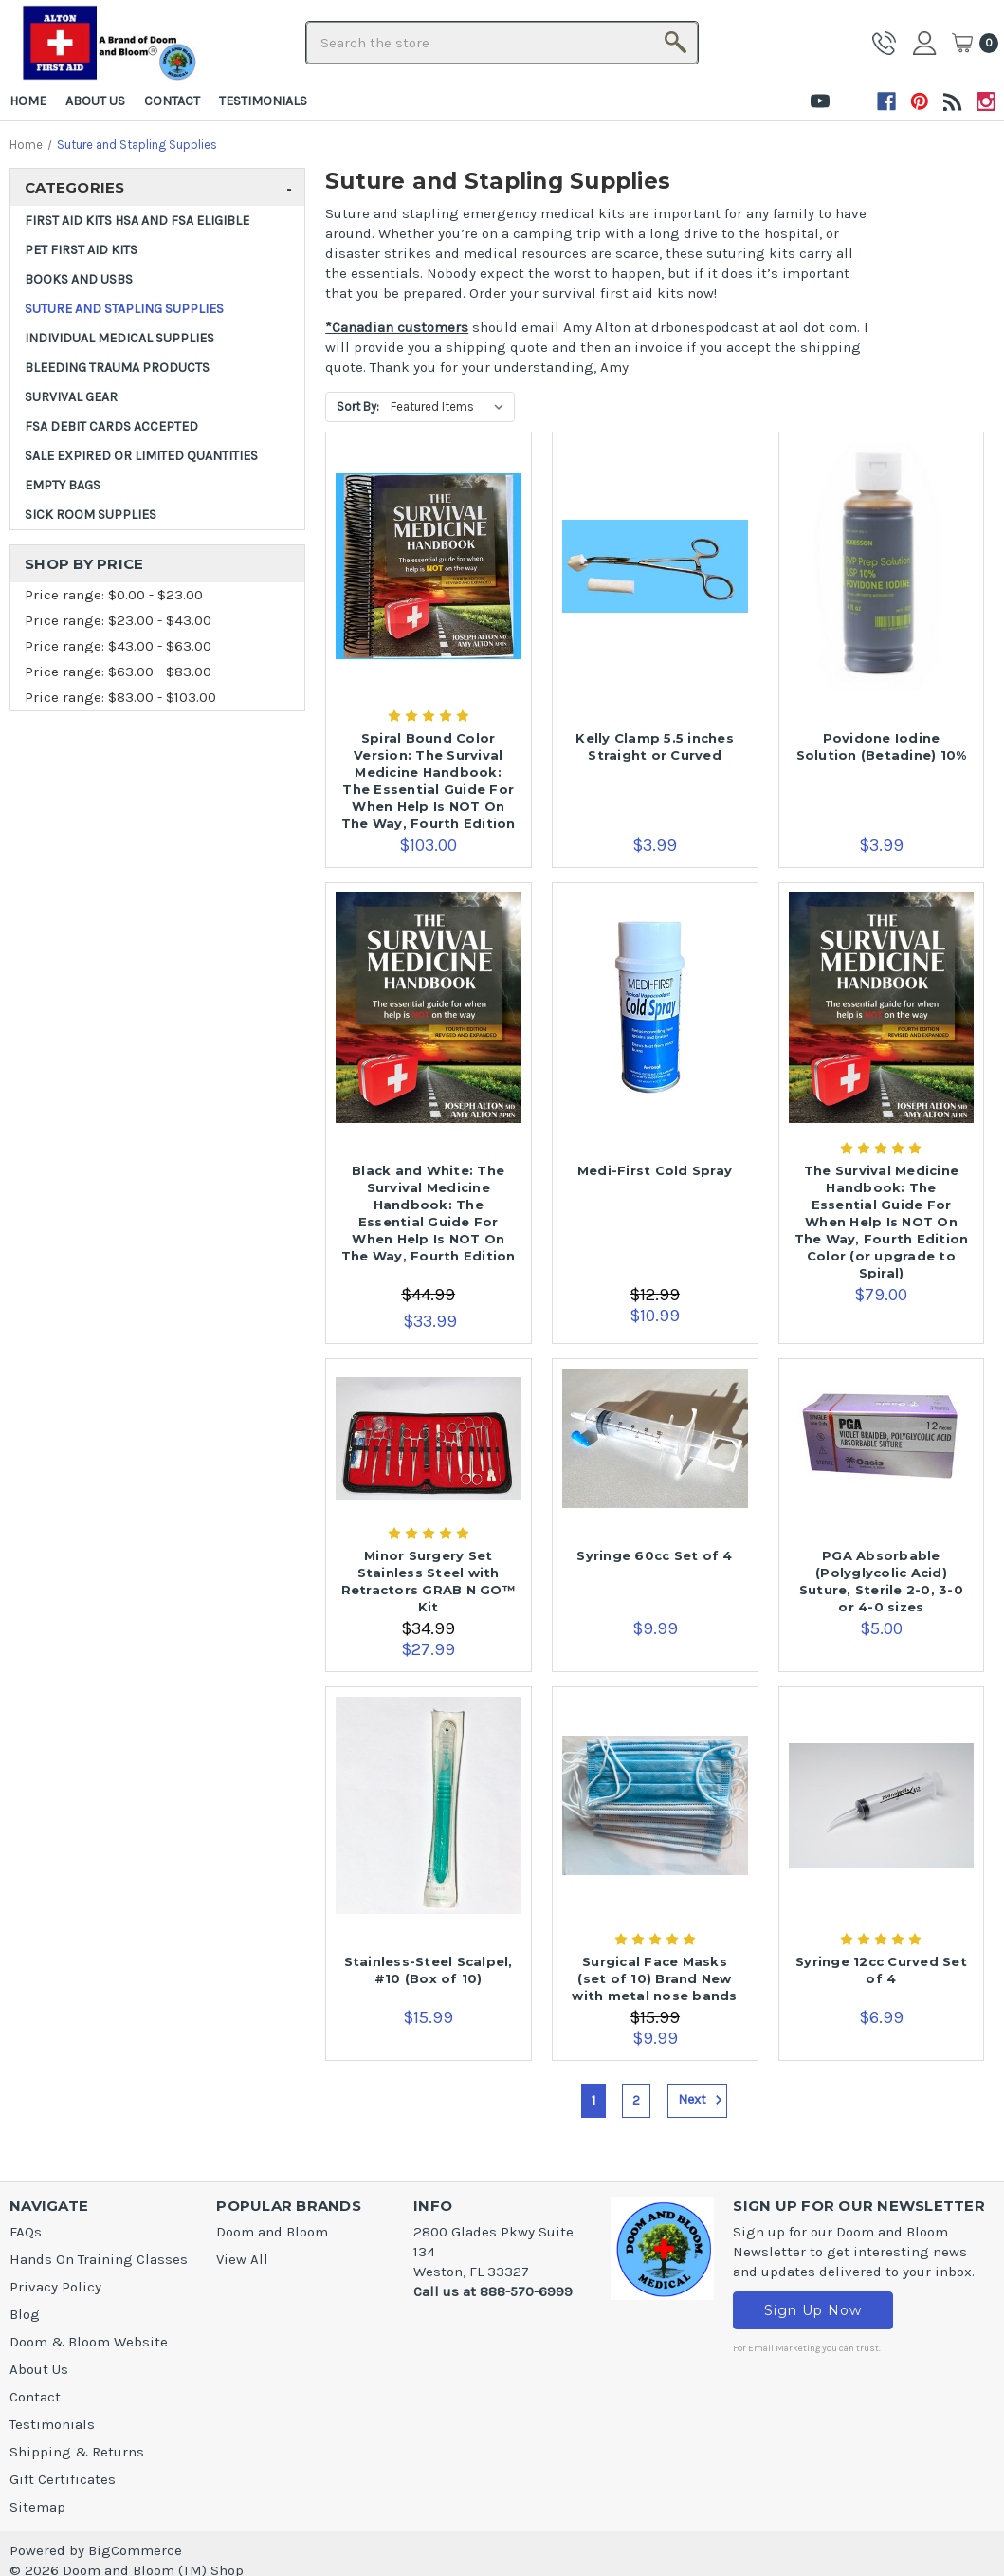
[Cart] (975, 43)
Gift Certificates (62, 2479)
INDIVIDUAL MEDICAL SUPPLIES (119, 338)
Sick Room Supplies (90, 514)
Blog (24, 2314)
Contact (172, 101)
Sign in (927, 42)
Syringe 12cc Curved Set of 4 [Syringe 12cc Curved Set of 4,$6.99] (881, 1970)
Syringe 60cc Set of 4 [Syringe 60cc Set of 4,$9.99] (654, 1555)
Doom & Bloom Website (88, 2341)
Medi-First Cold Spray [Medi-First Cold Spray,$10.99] (654, 1170)
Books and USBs (79, 279)
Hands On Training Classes (98, 2259)
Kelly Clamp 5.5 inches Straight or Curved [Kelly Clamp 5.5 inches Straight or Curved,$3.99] (654, 746)
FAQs (25, 2231)
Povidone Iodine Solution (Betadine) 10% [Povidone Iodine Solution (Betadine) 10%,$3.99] (881, 746)
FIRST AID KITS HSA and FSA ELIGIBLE (137, 220)
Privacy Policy (55, 2286)
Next (702, 2099)
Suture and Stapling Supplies (124, 309)
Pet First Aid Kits (81, 250)
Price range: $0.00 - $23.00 (114, 594)
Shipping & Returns (76, 2451)
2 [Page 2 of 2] (636, 2100)
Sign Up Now (813, 2310)
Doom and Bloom (272, 2231)
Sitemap (37, 2506)
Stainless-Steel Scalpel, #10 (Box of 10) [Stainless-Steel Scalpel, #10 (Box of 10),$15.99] (428, 1970)
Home (27, 101)
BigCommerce (135, 2550)
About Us (95, 101)
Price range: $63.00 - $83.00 (118, 671)
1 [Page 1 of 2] (593, 2100)
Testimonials (263, 101)
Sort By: (358, 406)
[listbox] (451, 407)
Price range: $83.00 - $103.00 (120, 697)
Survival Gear (71, 397)
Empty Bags (62, 485)
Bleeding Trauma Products (117, 367)
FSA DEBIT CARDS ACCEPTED (111, 426)
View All (242, 2259)
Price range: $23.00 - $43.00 (118, 620)
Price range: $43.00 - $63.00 (118, 645)
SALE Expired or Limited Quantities (141, 456)
